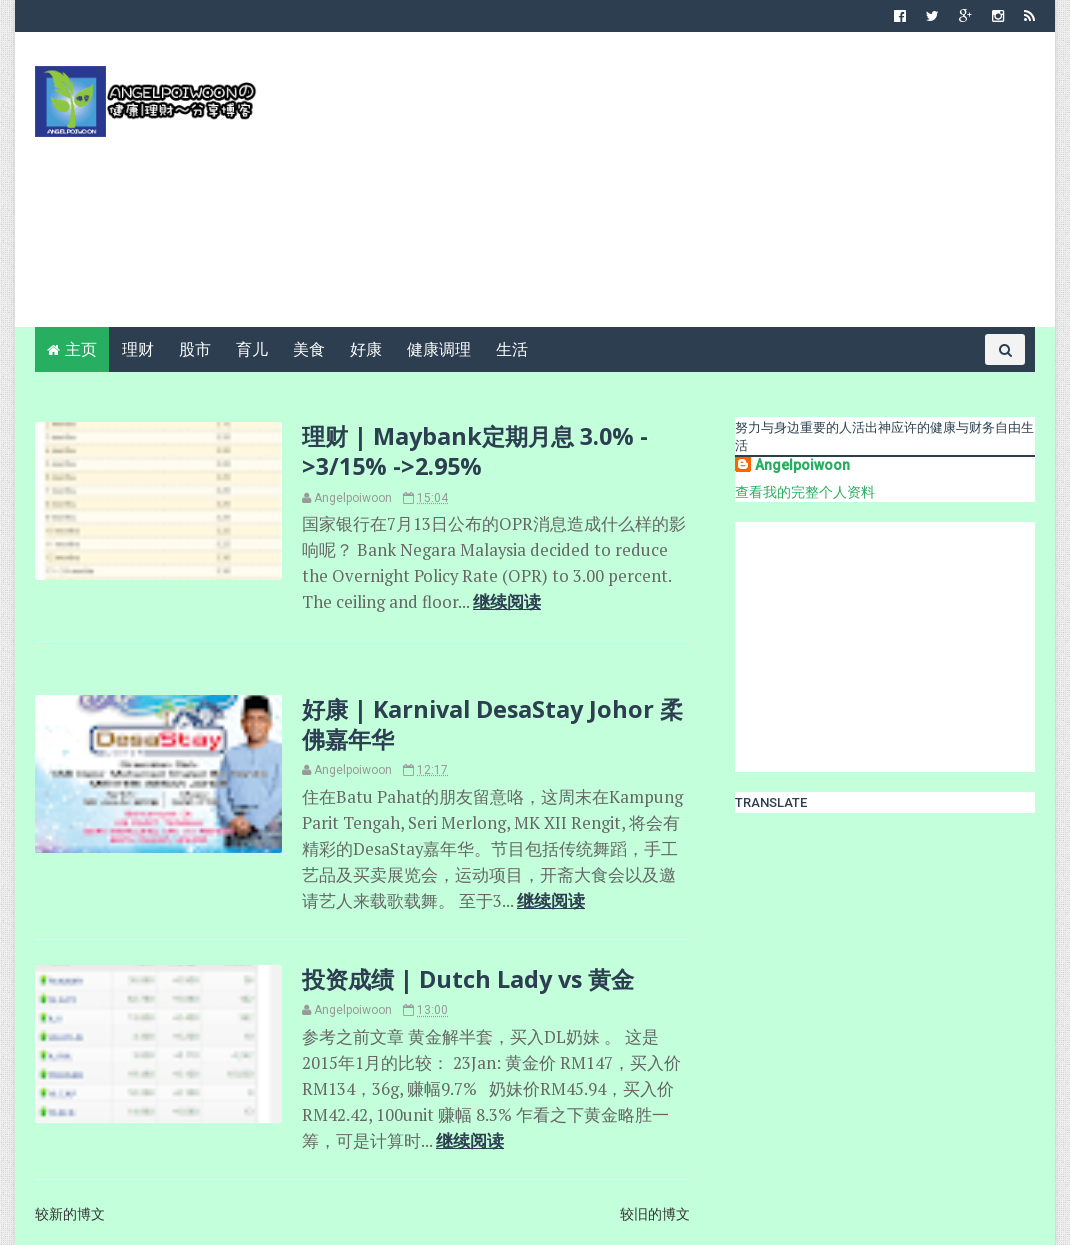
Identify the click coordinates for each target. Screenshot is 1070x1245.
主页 (81, 349)
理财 (138, 349)
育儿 (252, 349)
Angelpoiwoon (802, 465)
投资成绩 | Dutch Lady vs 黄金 (468, 979)
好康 (366, 349)
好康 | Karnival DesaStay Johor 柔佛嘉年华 (492, 724)
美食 (309, 349)
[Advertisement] (670, 187)
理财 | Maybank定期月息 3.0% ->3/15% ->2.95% (475, 451)
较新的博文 (70, 1214)
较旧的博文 (655, 1214)
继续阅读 (507, 602)
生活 (512, 349)
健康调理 (439, 349)
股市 (195, 349)
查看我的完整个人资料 (805, 492)
